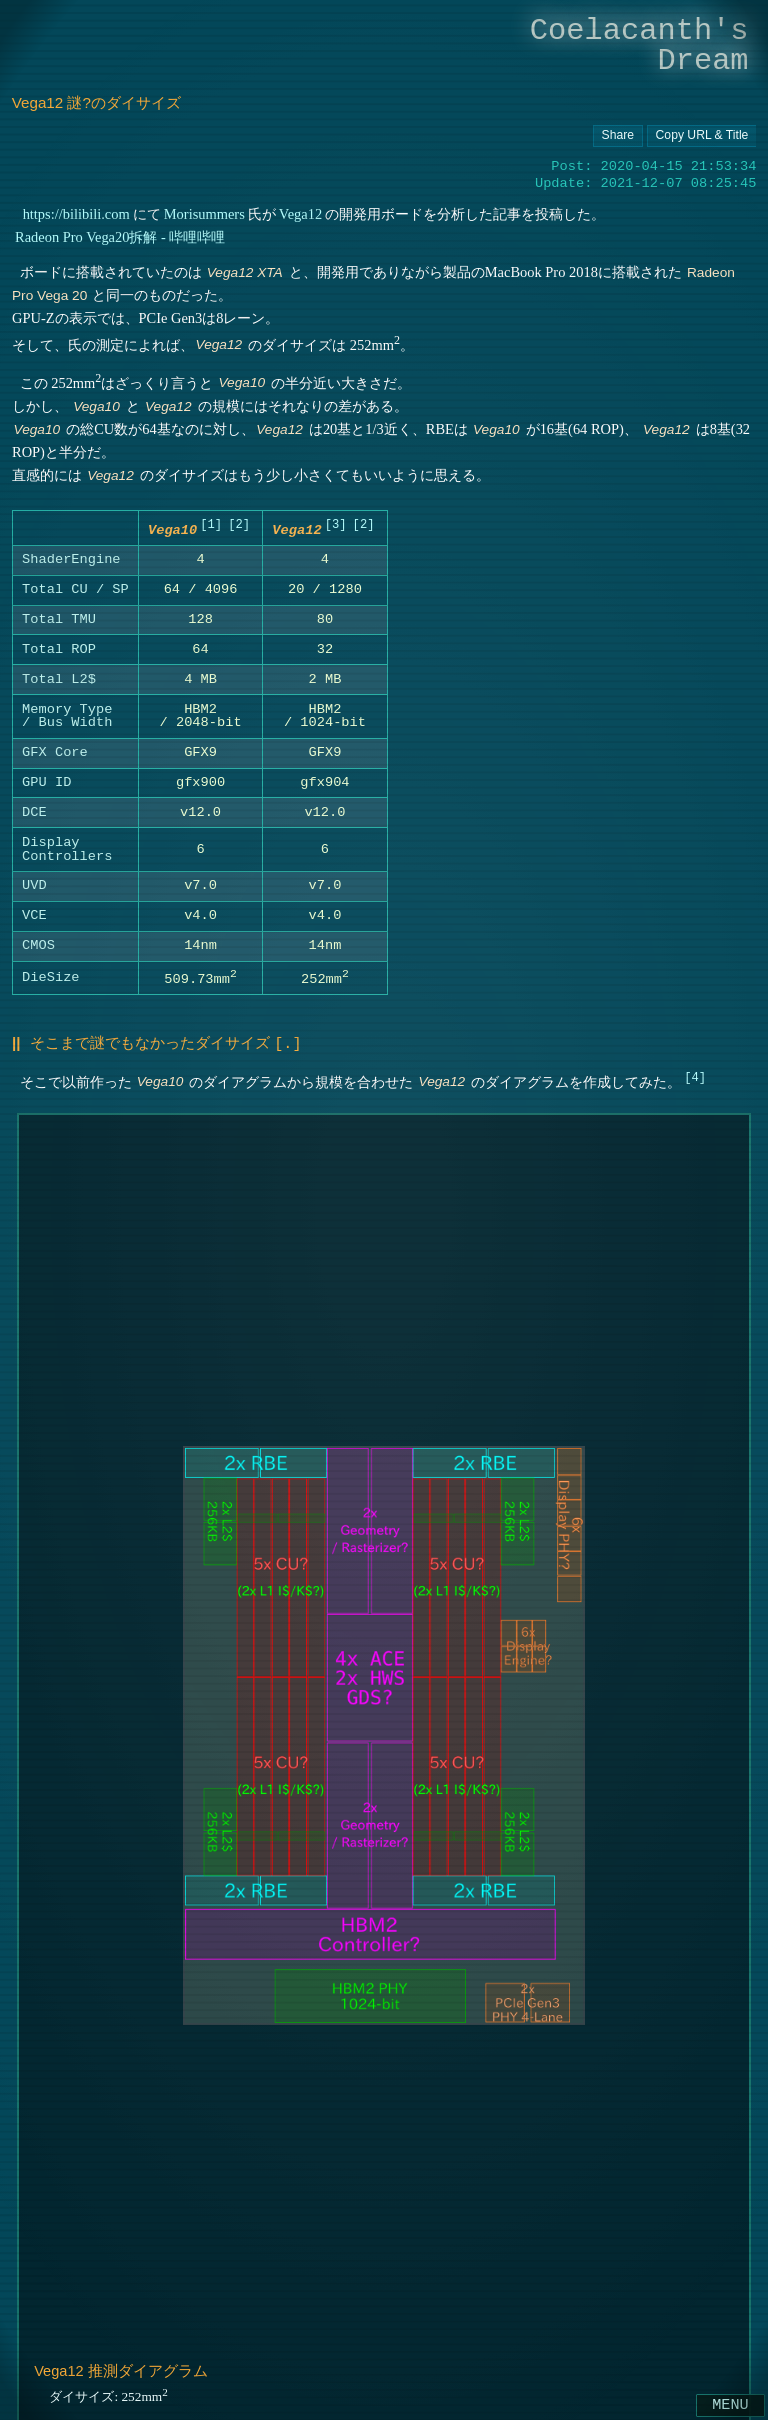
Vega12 (300, 214)
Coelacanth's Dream (639, 45)
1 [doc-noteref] (210, 525)
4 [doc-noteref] (694, 1077)
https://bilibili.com (75, 214)
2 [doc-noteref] (238, 525)
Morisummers (204, 214)
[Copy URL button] (618, 136)
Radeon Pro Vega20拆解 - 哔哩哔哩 (120, 237)
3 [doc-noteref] (335, 525)
